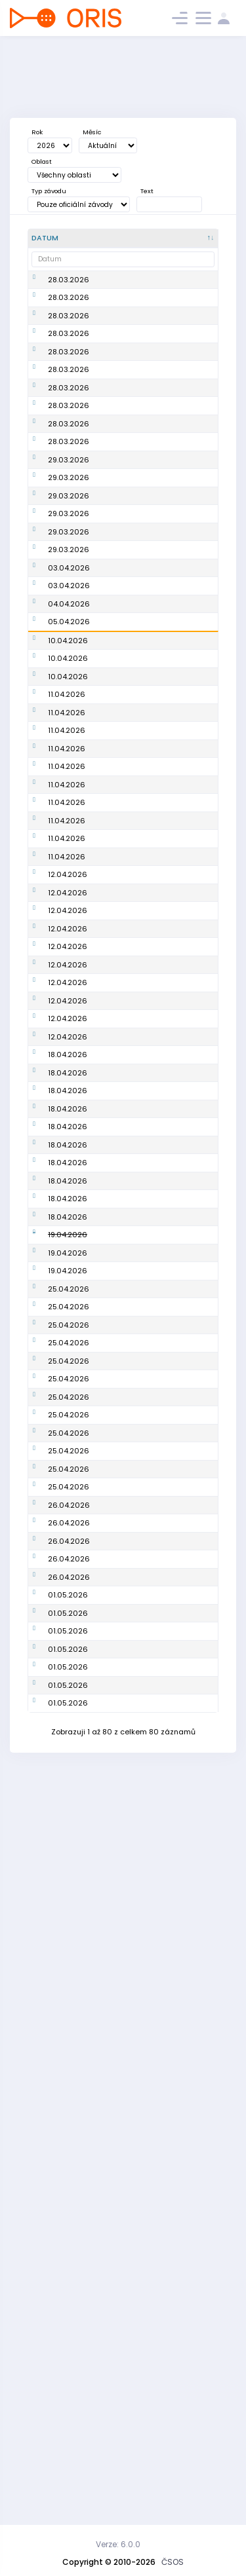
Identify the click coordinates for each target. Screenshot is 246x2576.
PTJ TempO (120, 1256)
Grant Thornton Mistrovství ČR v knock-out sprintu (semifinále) (132, 1010)
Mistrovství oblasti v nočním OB (134, 468)
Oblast (41, 161)
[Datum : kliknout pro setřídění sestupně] (62, 238)
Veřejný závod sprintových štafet (133, 2061)
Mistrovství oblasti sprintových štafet (134, 1420)
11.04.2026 (66, 862)
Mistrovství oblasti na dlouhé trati (134, 303)
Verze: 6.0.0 (118, 2544)
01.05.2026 (68, 2254)
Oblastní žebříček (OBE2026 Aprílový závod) (134, 1999)
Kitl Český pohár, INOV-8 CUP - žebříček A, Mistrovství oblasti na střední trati (134, 1768)
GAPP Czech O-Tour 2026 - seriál (133, 970)
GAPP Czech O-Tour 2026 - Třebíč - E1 (134, 896)
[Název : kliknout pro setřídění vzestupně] (134, 238)
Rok (37, 132)
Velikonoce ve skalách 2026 (126, 638)
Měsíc (92, 132)
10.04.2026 (68, 759)
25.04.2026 (68, 1807)
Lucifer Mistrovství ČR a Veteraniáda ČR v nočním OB (133, 1660)
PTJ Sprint (117, 1397)
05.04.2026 (69, 724)
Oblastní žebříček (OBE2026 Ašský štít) (132, 2143)
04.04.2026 (69, 695)
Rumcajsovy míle (131, 2254)
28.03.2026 (68, 279)
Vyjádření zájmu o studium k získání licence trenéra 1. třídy (133, 508)
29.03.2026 (68, 508)
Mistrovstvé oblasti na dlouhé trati (132, 1192)
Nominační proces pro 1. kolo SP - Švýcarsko (134, 759)
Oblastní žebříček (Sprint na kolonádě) (132, 2438)
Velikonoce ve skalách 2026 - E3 (134, 725)
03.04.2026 (69, 638)
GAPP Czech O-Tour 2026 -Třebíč (133, 862)
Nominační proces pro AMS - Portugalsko (134, 799)
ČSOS (172, 2561)
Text (147, 191)
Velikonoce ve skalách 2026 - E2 (134, 696)
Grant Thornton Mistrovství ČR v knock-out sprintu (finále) (132, 1060)
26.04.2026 (69, 2142)
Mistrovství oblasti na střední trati (134, 1449)
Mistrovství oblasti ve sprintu (134, 440)
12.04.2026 (67, 1220)
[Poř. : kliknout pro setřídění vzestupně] (195, 238)
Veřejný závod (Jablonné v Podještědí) (126, 2398)
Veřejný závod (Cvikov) (126, 2335)
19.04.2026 (67, 1694)
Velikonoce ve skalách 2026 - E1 (133, 667)
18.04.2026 (67, 1449)
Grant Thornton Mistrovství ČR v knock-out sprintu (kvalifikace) (132, 1128)
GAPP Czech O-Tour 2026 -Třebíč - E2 (133, 936)
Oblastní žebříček (132, 279)
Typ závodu (48, 191)
